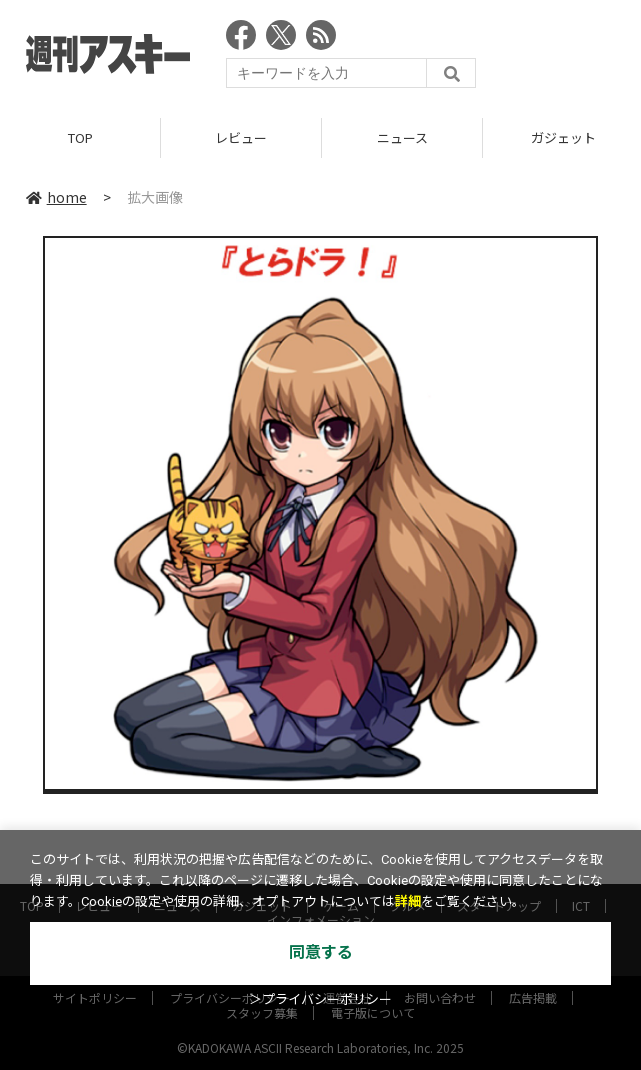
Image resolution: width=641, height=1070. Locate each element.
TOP (80, 137)
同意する (321, 952)
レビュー (241, 137)
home (56, 197)
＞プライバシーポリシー (320, 999)
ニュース (402, 137)
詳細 (408, 901)
